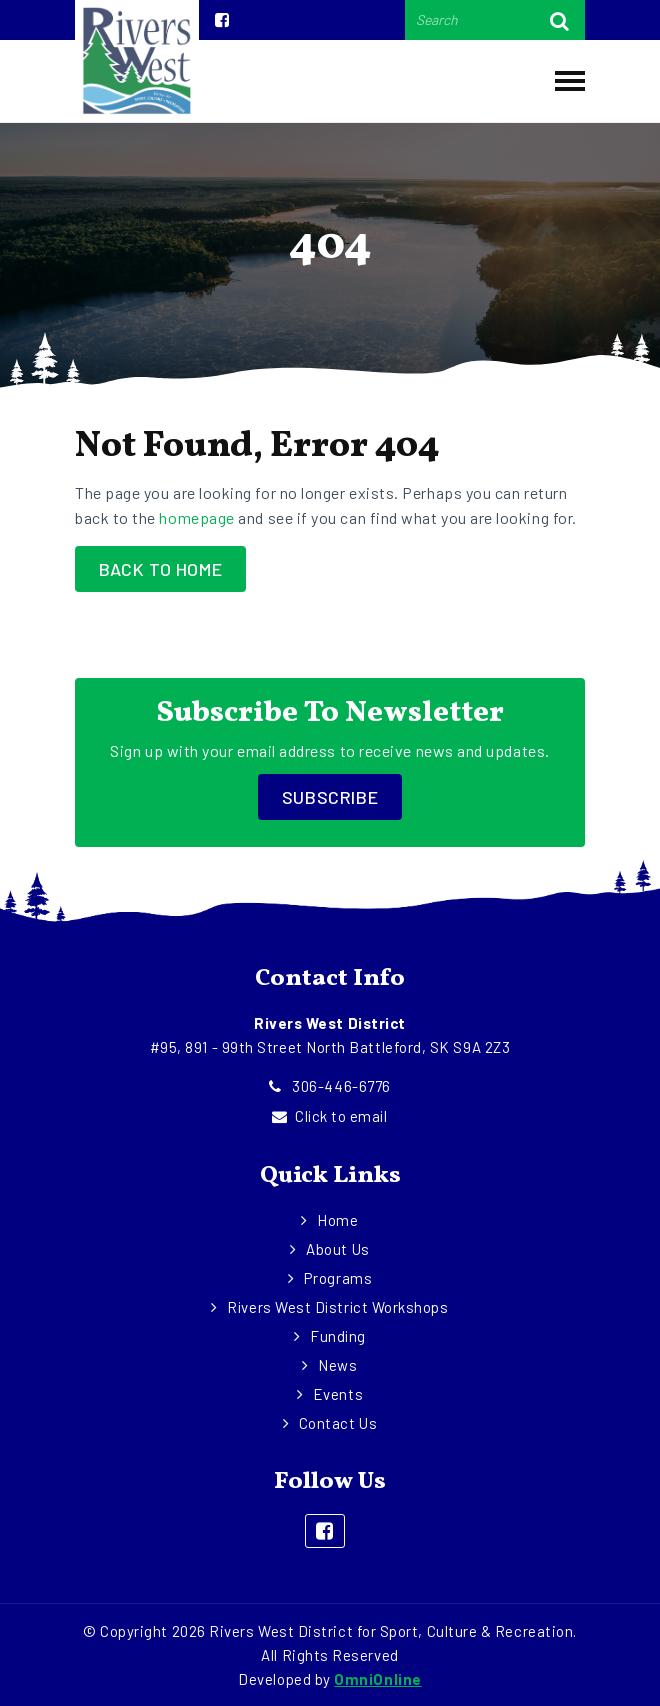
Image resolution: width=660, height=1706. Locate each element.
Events (338, 1394)
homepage (196, 517)
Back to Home (160, 569)
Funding (338, 1336)
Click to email (329, 1116)
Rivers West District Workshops (338, 1307)
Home (337, 1220)
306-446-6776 (330, 1086)
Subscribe (330, 797)
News (337, 1365)
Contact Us (338, 1423)
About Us (337, 1249)
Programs (337, 1278)
